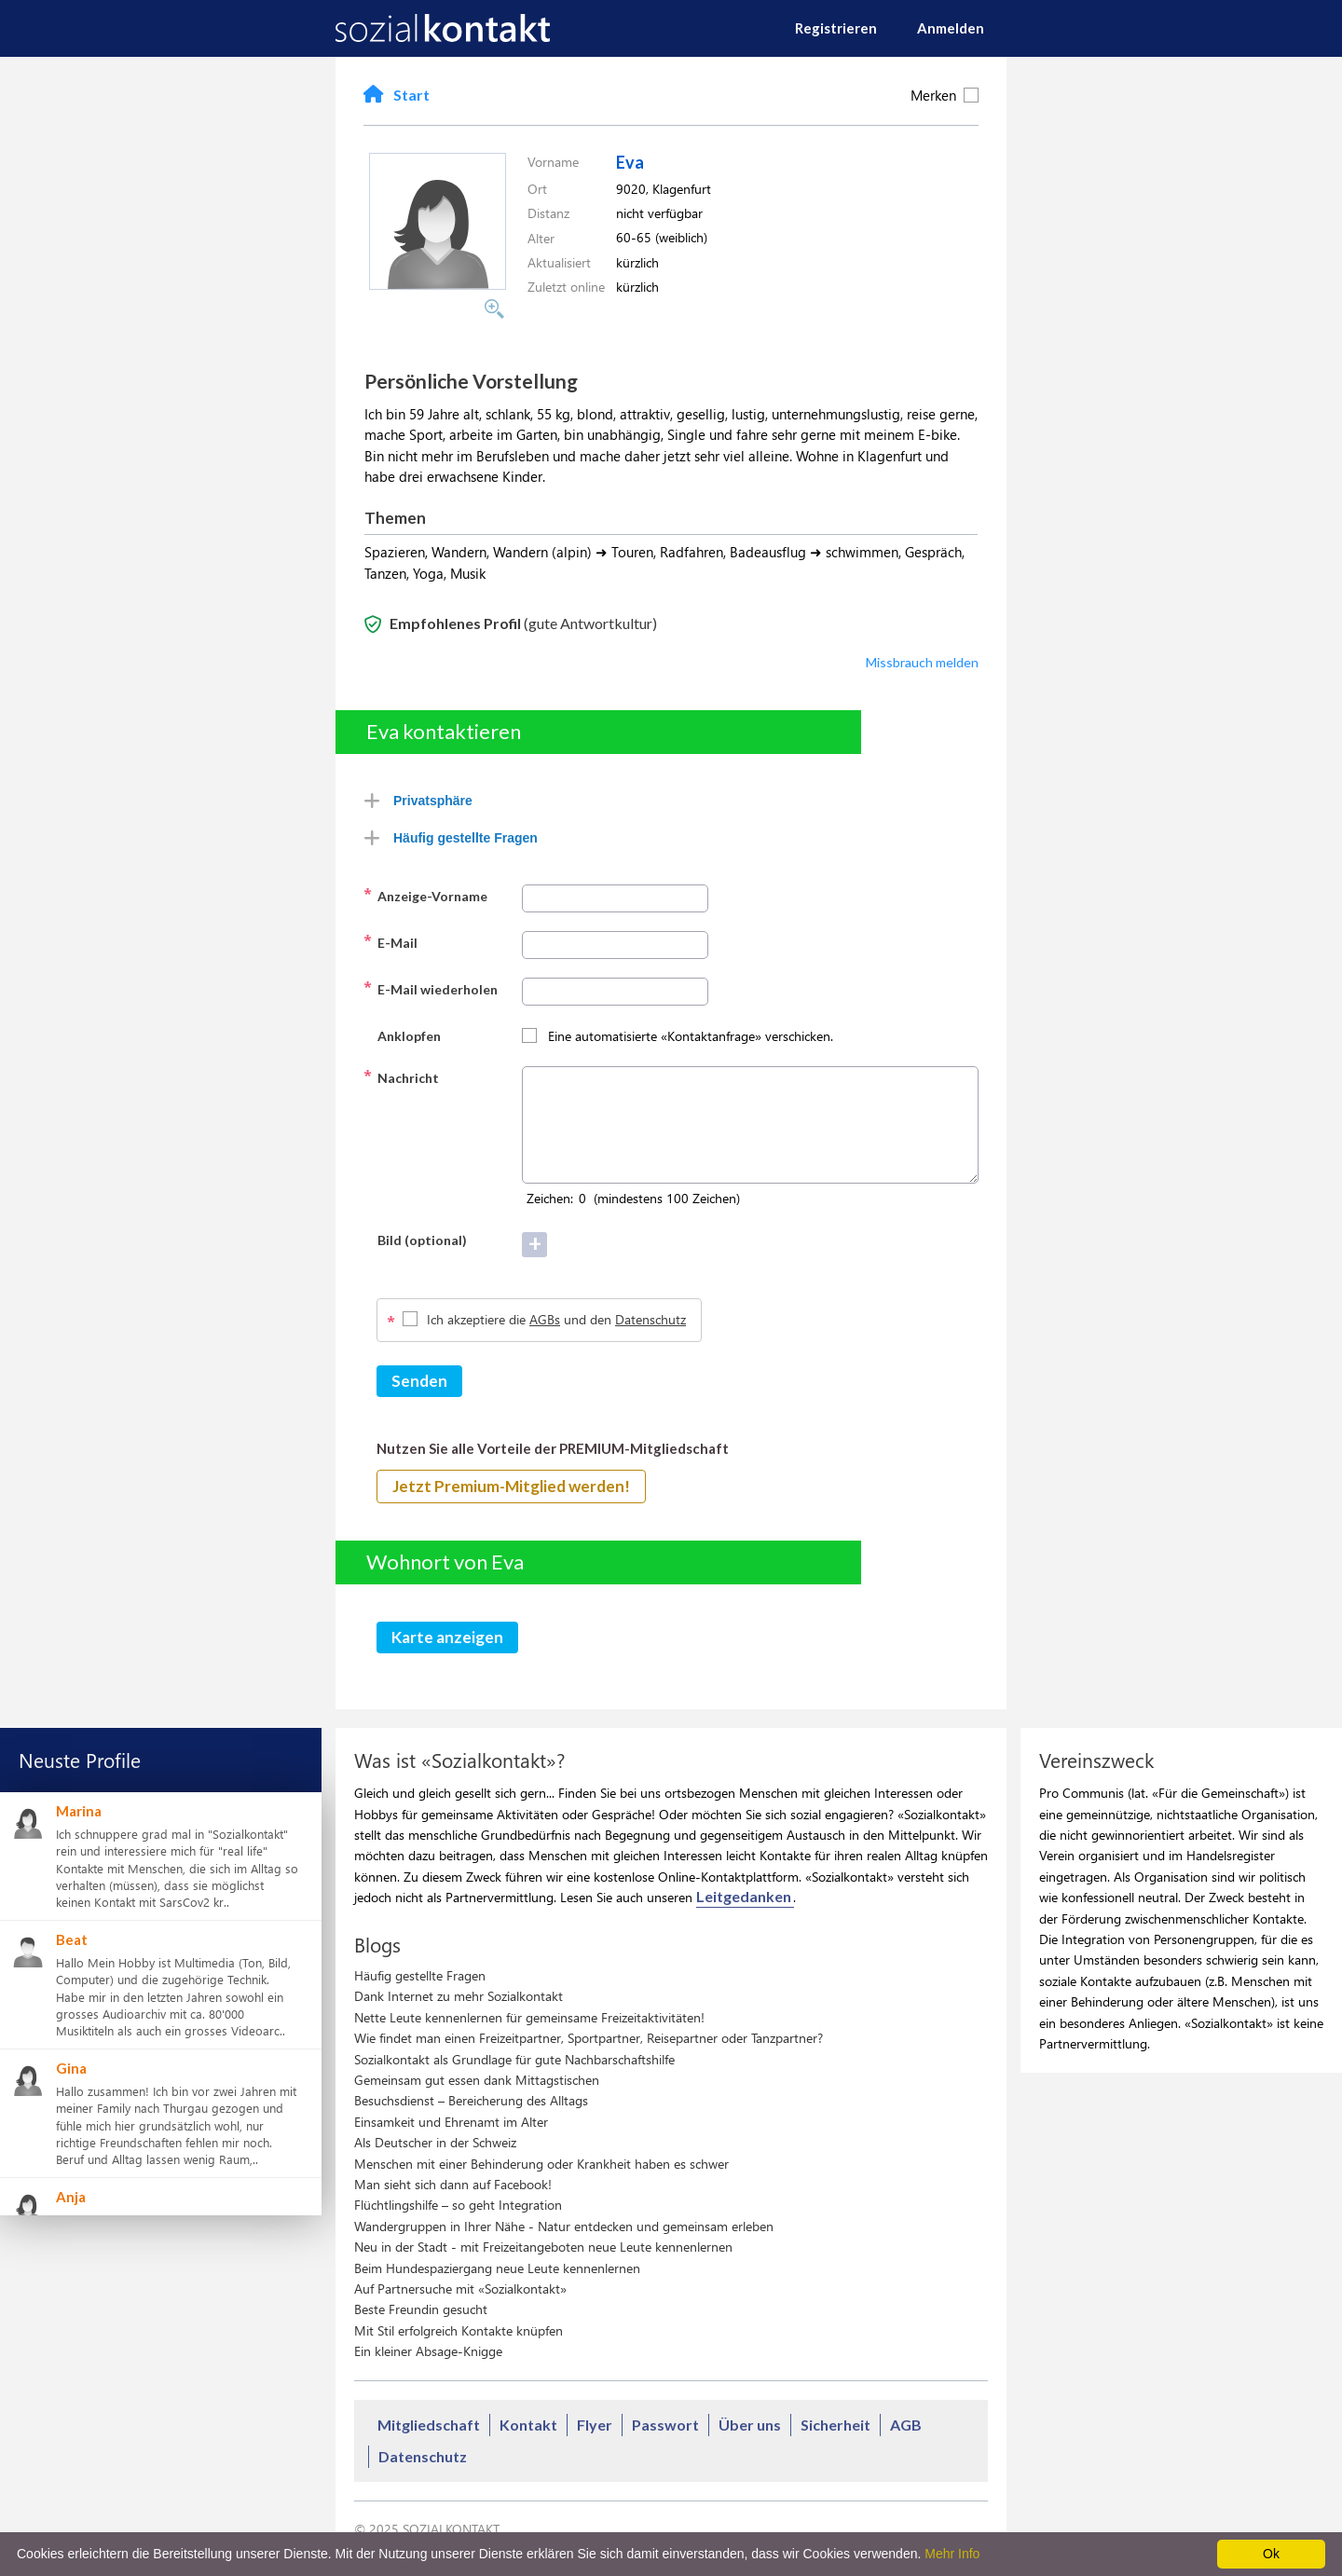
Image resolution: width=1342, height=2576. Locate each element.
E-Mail (390, 941)
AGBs (544, 1319)
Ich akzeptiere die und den (556, 1319)
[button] (437, 284)
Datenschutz (650, 1319)
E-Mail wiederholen (430, 988)
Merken (945, 95)
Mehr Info (951, 2553)
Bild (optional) (415, 1238)
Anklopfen (402, 1034)
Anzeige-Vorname (425, 894)
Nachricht (401, 1076)
